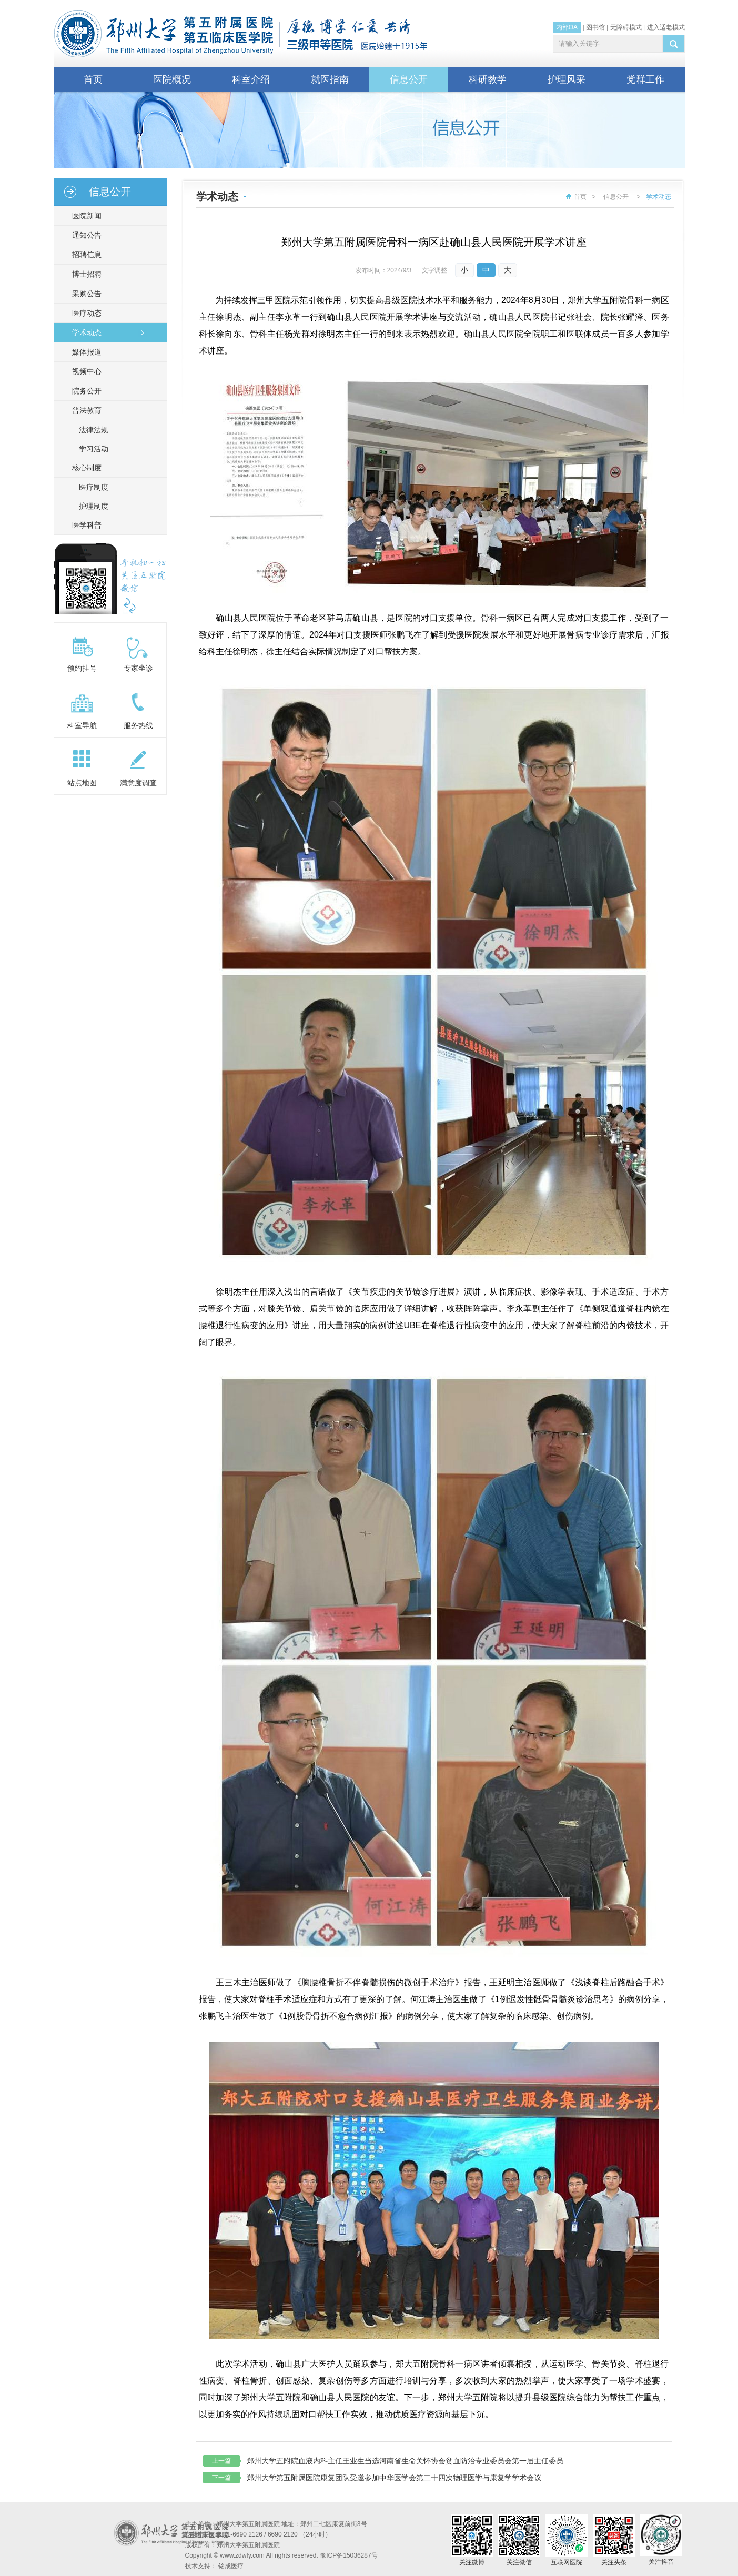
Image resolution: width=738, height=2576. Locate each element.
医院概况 (172, 79)
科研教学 (488, 79)
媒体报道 (85, 352)
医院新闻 (85, 215)
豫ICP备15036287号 (348, 2555)
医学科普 (85, 525)
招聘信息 (85, 254)
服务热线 (138, 725)
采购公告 (85, 293)
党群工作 (645, 79)
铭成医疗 (231, 2566)
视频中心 (85, 371)
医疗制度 (93, 487)
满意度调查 (138, 783)
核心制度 (85, 467)
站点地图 (82, 783)
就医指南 (330, 79)
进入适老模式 (666, 27)
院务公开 (85, 391)
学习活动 (93, 449)
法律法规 (93, 430)
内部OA (567, 27)
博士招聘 (85, 274)
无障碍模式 (626, 27)
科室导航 (82, 725)
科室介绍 (251, 79)
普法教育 (85, 410)
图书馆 (595, 27)
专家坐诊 (138, 668)
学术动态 (85, 332)
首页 (93, 79)
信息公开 (409, 79)
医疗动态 (85, 313)
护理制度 (93, 506)
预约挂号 (82, 668)
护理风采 (566, 79)
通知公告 (85, 235)
